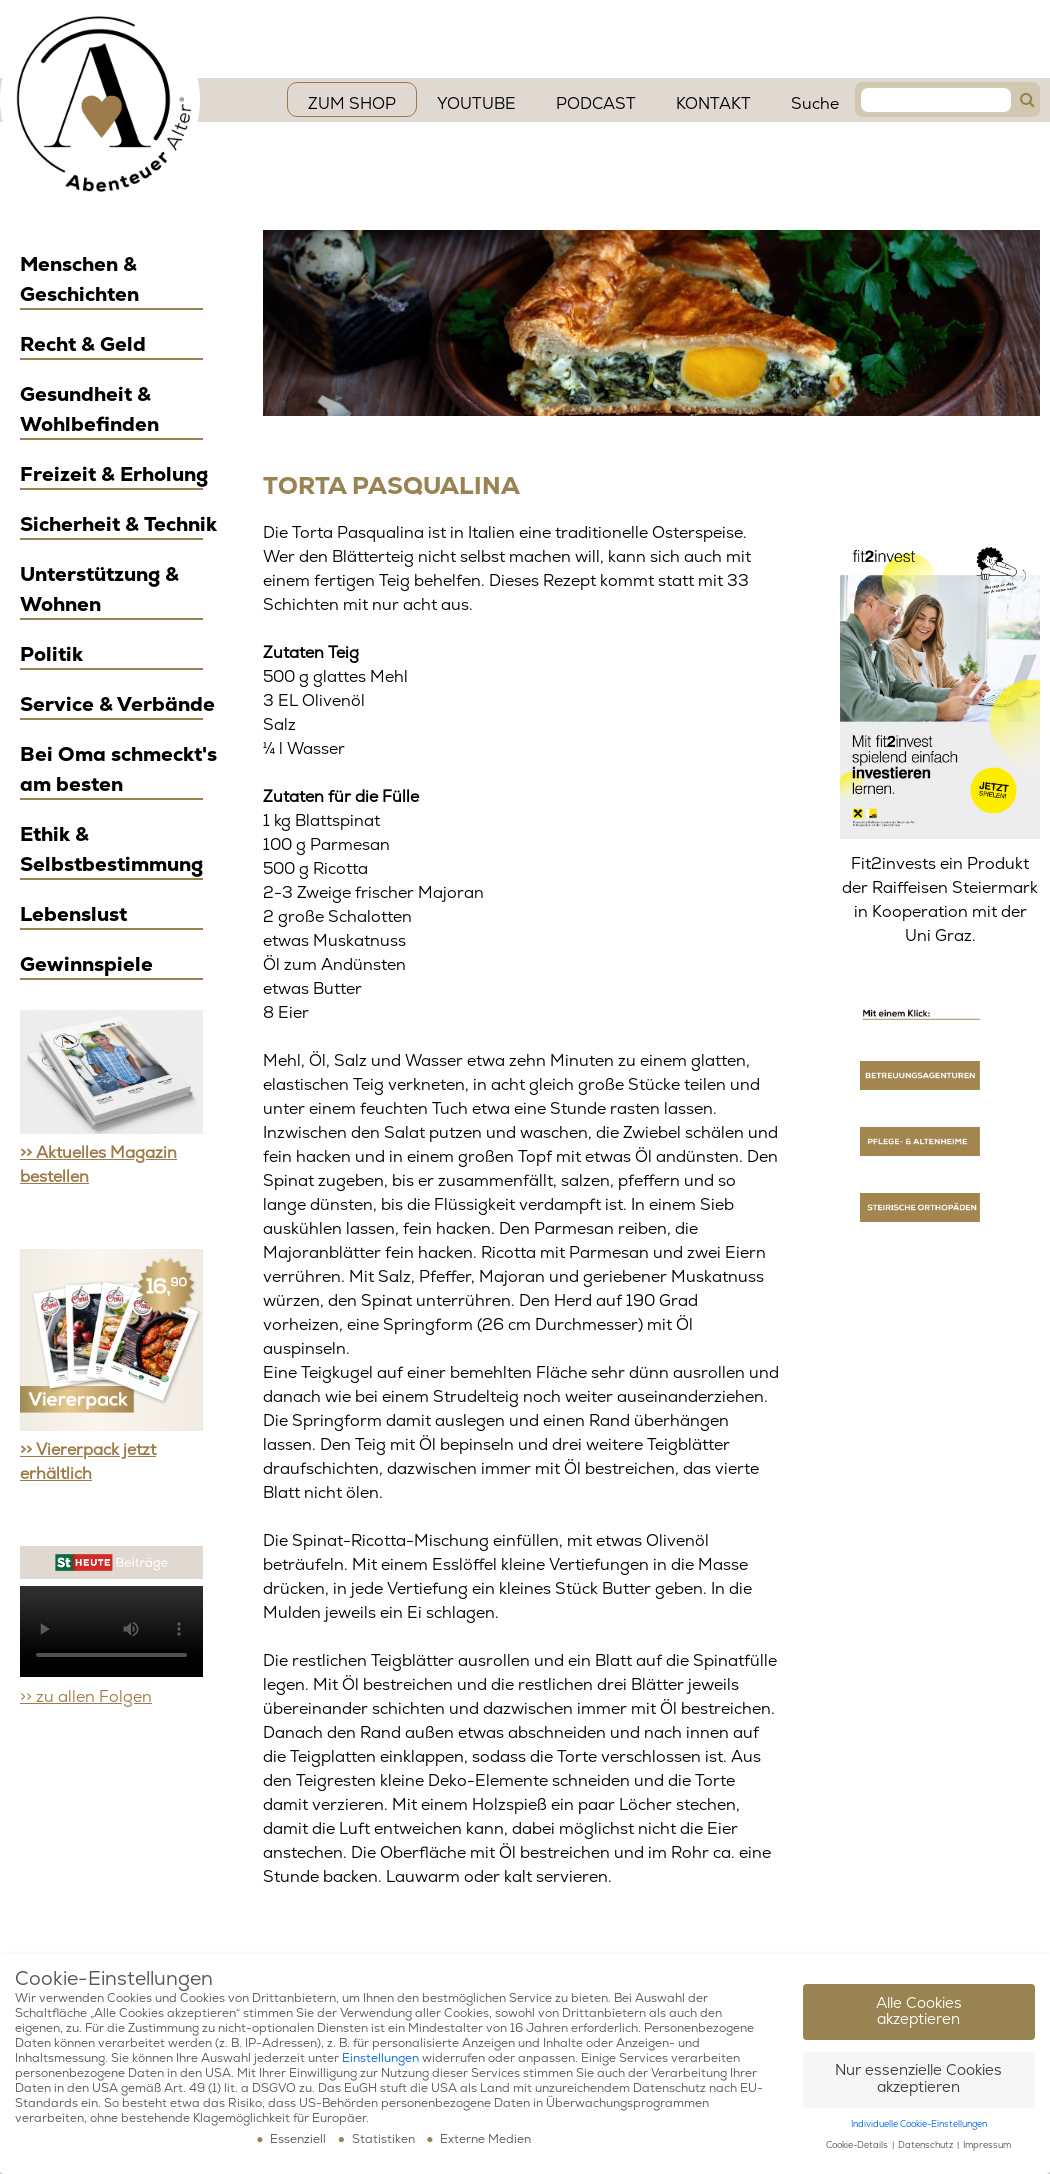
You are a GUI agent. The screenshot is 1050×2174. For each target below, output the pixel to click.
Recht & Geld (83, 344)
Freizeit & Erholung (114, 474)
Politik (51, 654)
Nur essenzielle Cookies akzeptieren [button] (918, 2079)
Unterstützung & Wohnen (99, 589)
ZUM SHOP (352, 104)
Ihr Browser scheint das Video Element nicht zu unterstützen (111, 1631)
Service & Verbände (117, 704)
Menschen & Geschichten (79, 279)
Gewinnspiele (86, 964)
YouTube (476, 104)
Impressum (987, 2145)
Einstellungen (380, 2058)
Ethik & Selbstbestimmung (111, 849)
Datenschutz (926, 2145)
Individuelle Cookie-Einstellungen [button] (919, 2124)
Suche (815, 104)
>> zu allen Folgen (86, 1697)
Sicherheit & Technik (118, 524)
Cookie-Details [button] (858, 2145)
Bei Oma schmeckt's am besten (118, 769)
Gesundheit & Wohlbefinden (89, 409)
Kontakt (713, 104)
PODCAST (596, 104)
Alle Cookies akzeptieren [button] (919, 2012)
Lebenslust (73, 914)
